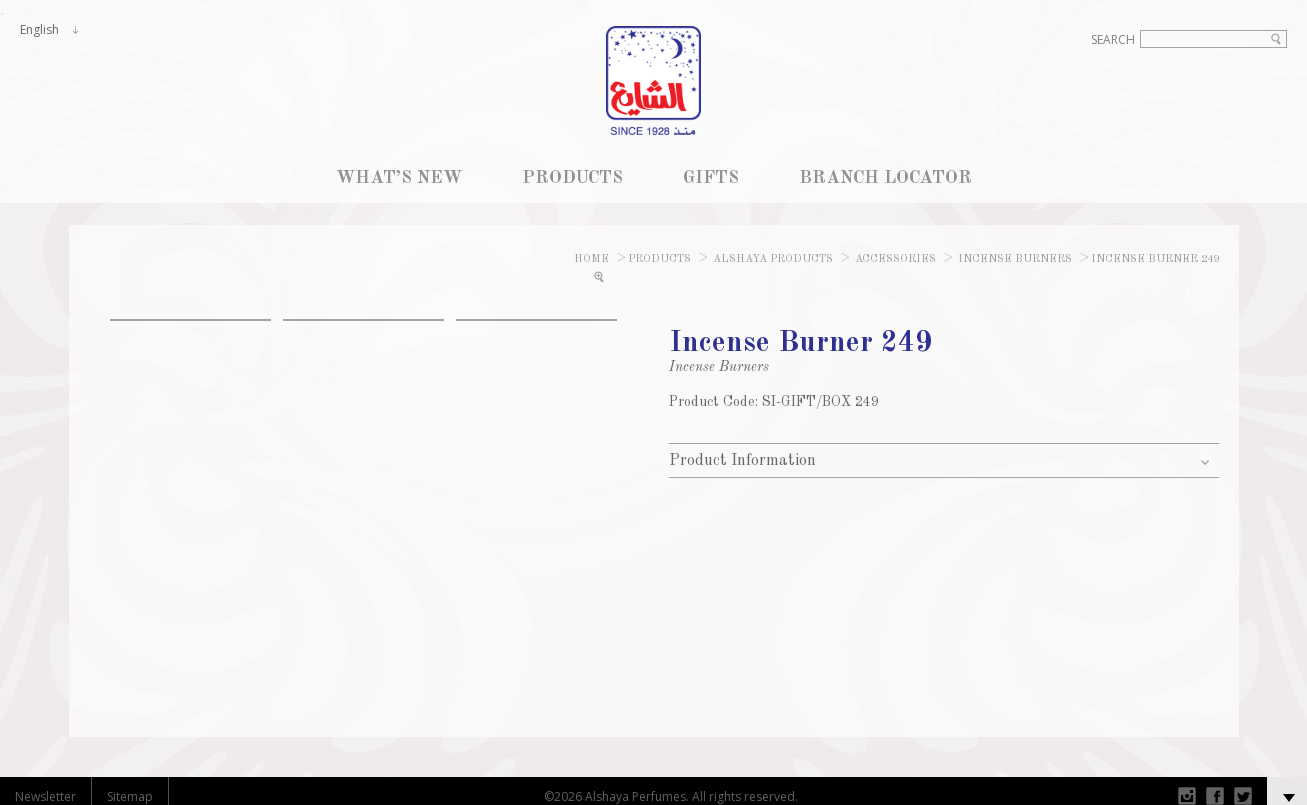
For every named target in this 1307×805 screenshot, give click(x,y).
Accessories (895, 259)
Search (1113, 39)
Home (591, 259)
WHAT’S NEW (399, 178)
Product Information (742, 461)
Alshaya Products (771, 259)
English (39, 29)
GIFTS (711, 178)
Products (659, 259)
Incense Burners (1015, 259)
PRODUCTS (572, 178)
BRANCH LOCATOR (885, 178)
